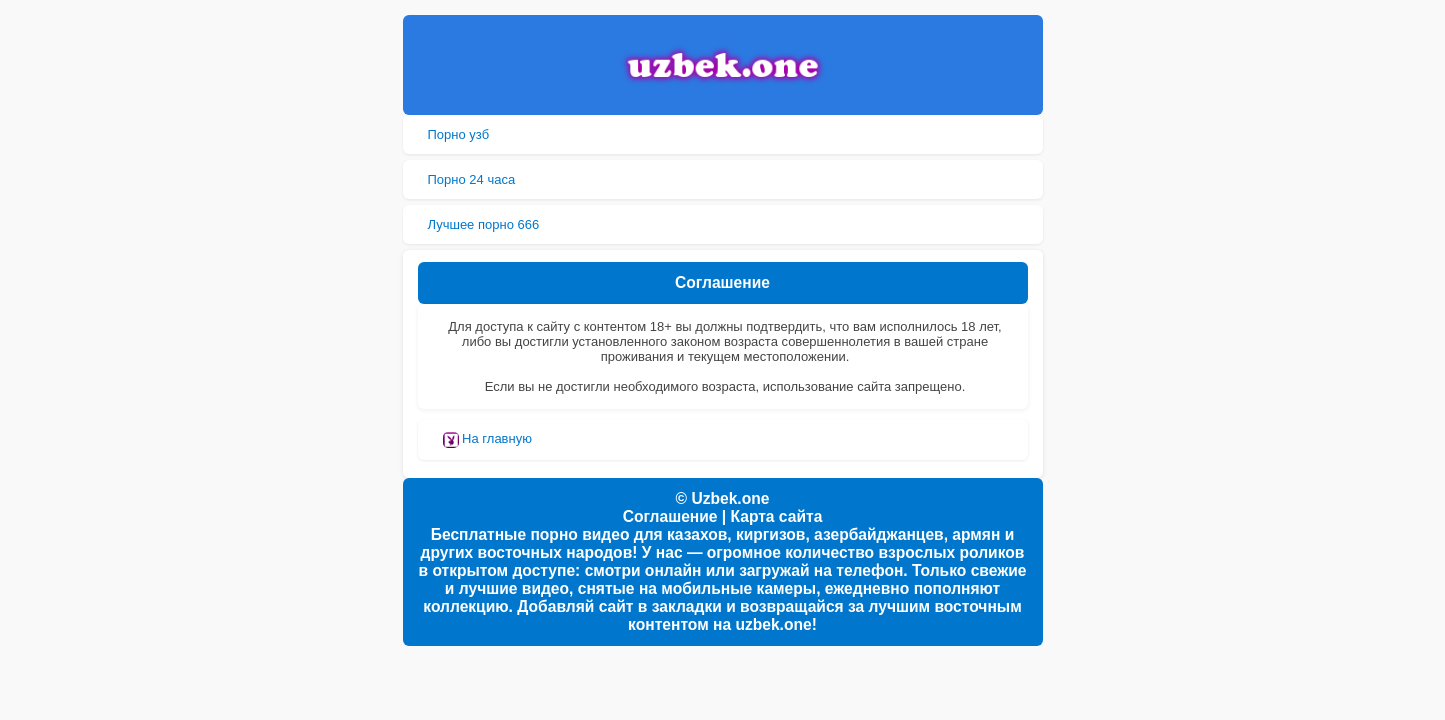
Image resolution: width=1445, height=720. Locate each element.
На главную (487, 439)
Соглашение (670, 516)
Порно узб (459, 134)
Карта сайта (777, 516)
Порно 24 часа (472, 179)
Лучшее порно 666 (484, 224)
